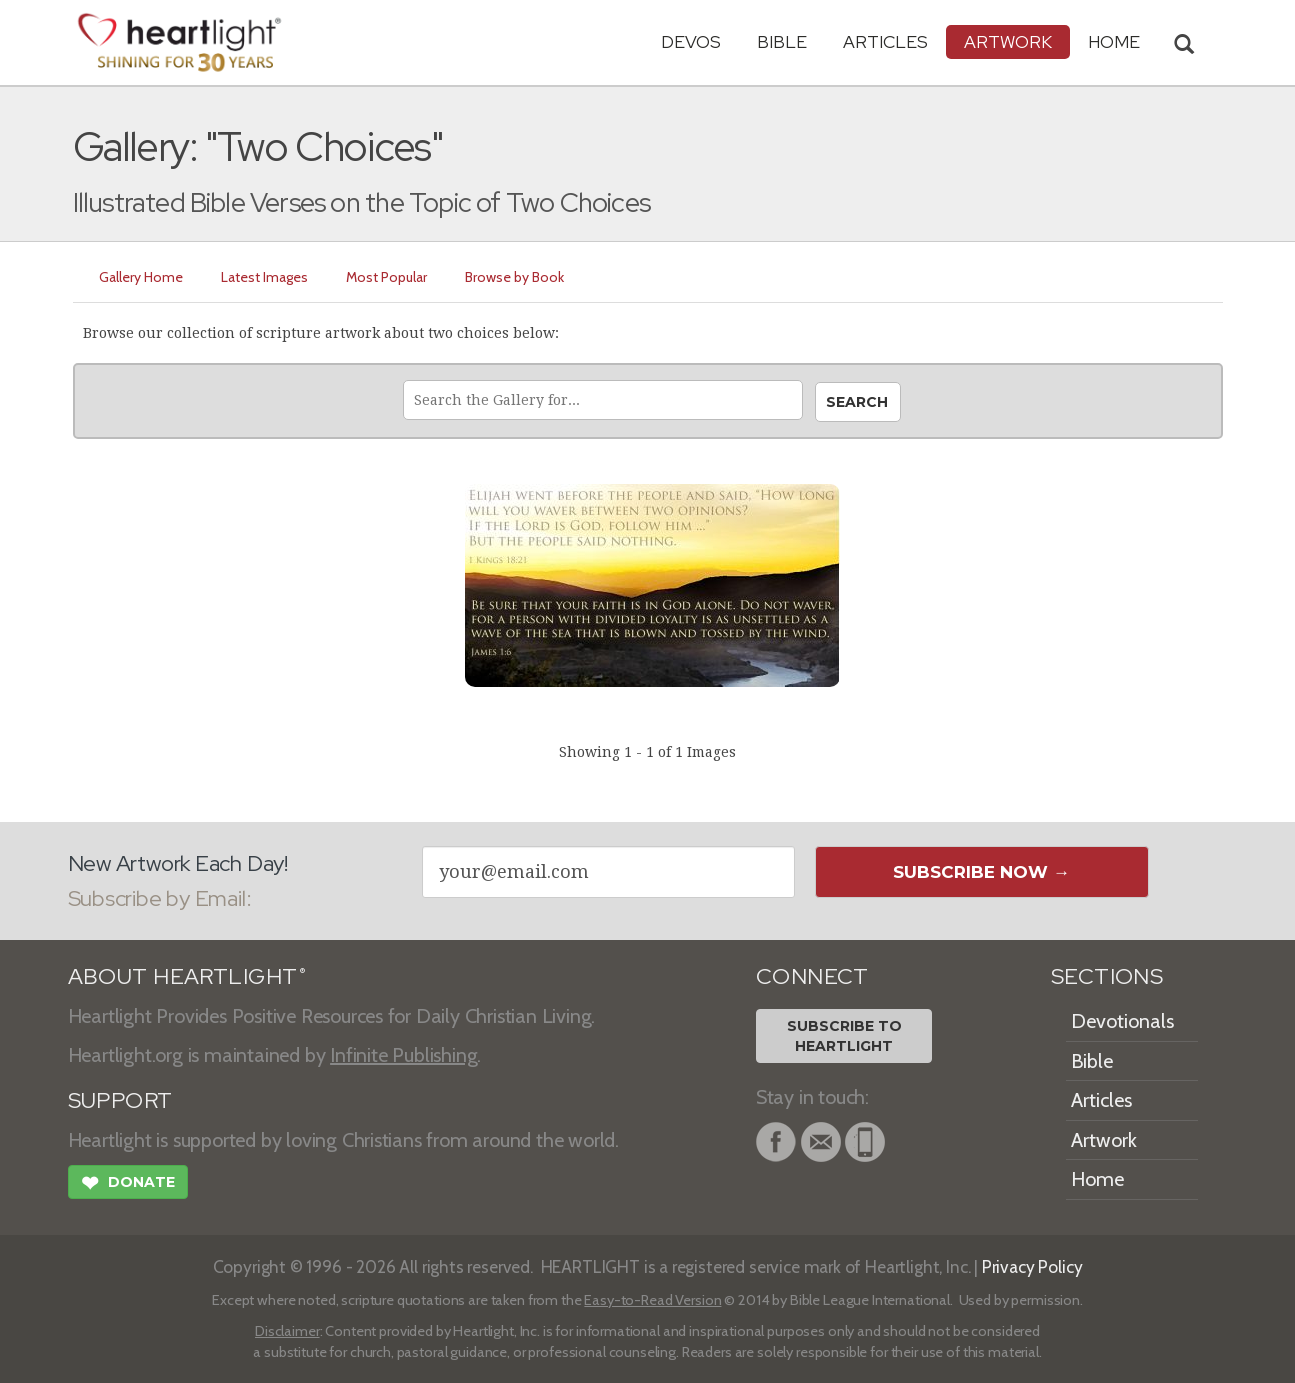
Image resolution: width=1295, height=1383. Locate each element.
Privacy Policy (1032, 1266)
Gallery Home (141, 277)
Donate (128, 1185)
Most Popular (386, 277)
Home (1097, 1179)
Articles (885, 41)
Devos (691, 41)
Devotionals (1122, 1021)
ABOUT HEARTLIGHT (187, 976)
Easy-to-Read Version (652, 1300)
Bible (782, 41)
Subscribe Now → (981, 872)
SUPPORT (120, 1100)
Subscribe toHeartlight (844, 1036)
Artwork (1008, 41)
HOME (1114, 41)
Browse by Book (514, 277)
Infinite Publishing (403, 1055)
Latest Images (264, 277)
